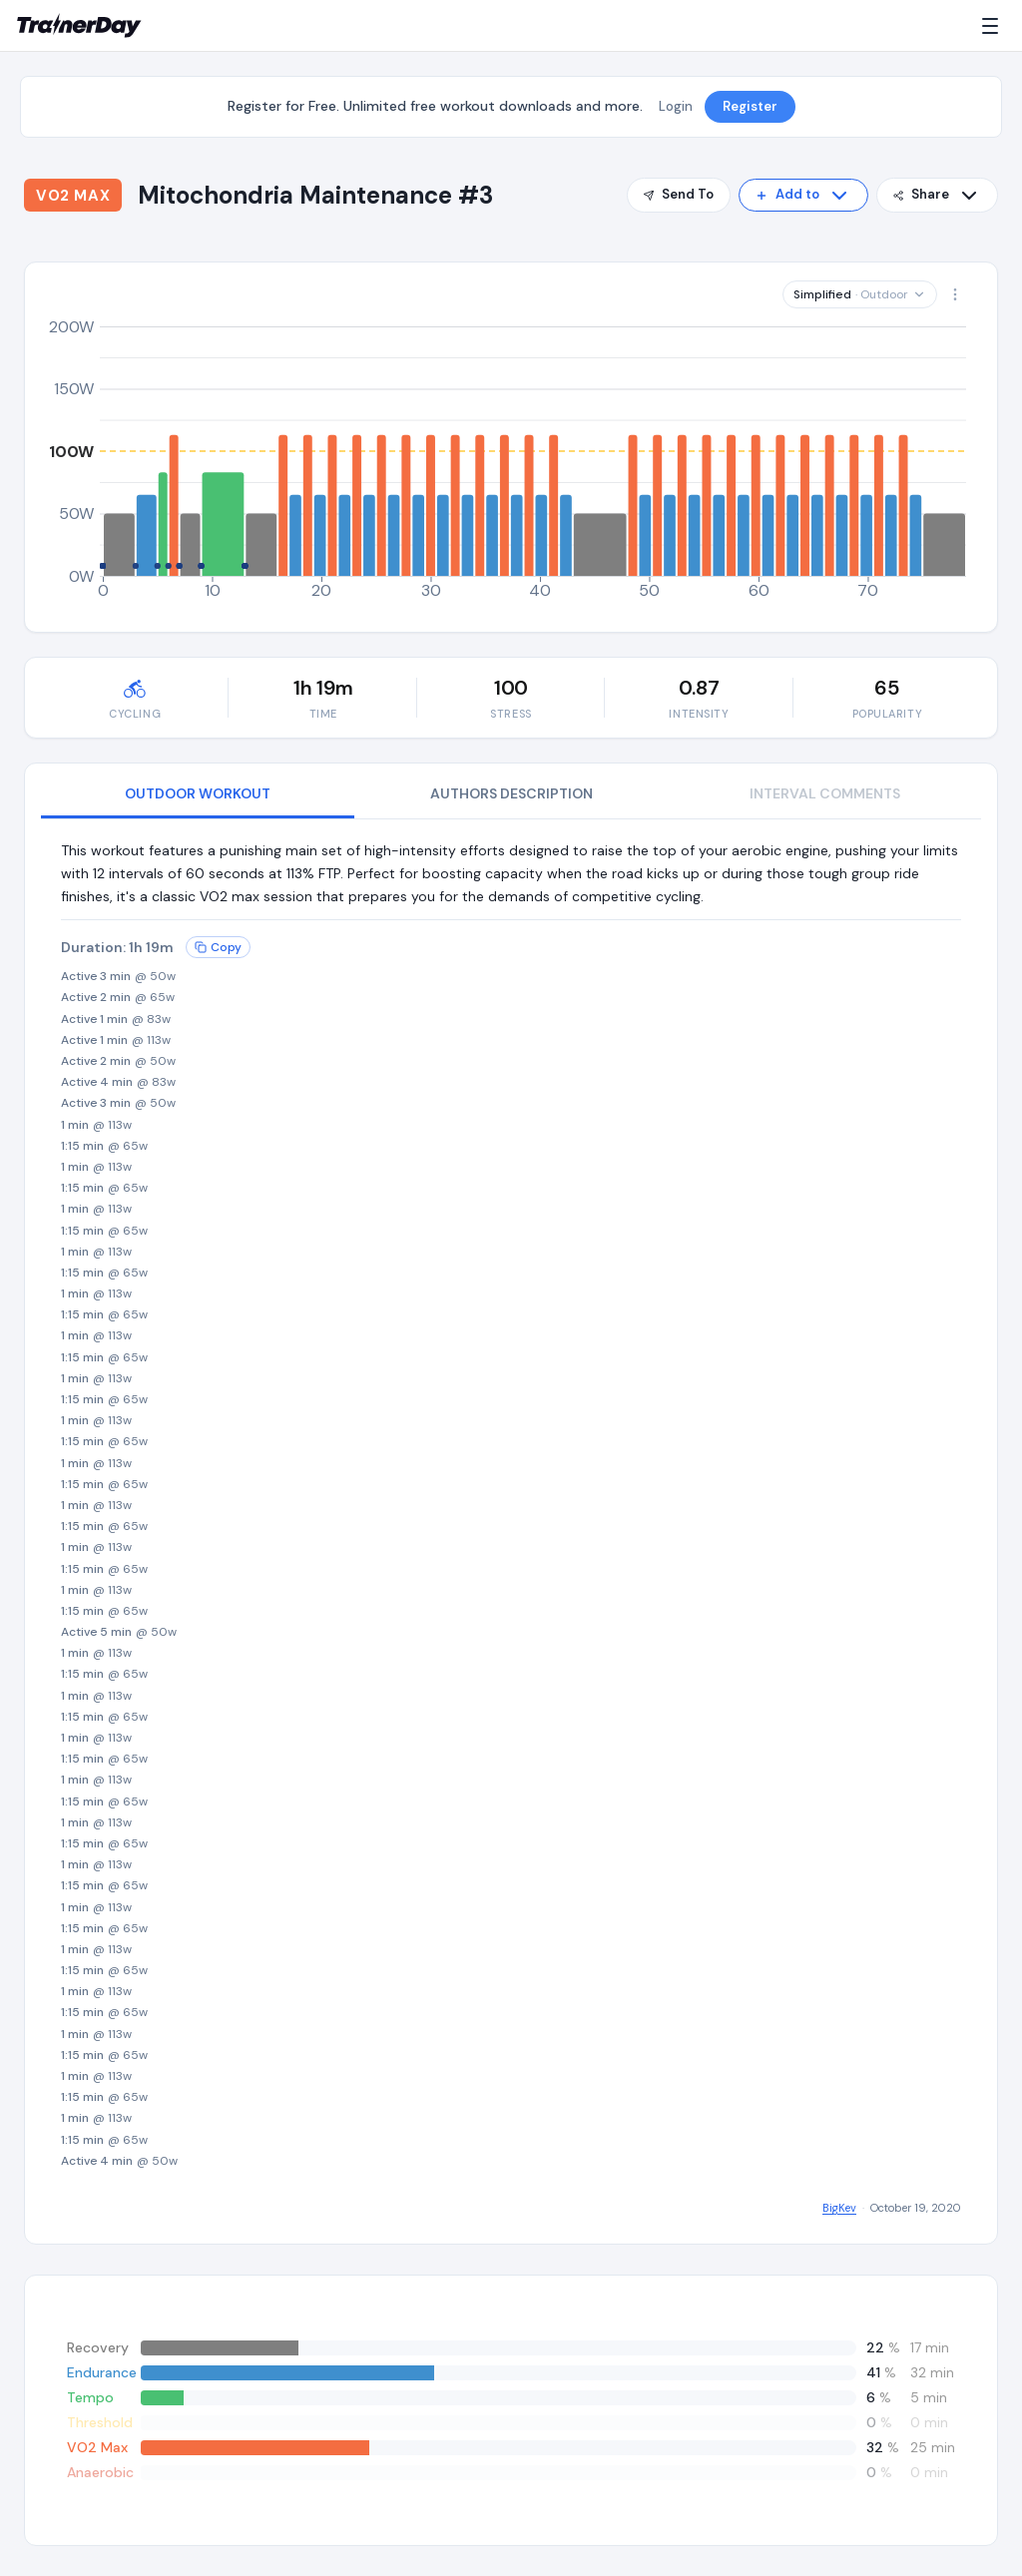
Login (676, 106)
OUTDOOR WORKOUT (197, 793)
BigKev (839, 2208)
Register (750, 106)
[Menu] (994, 26)
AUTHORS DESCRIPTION (511, 793)
